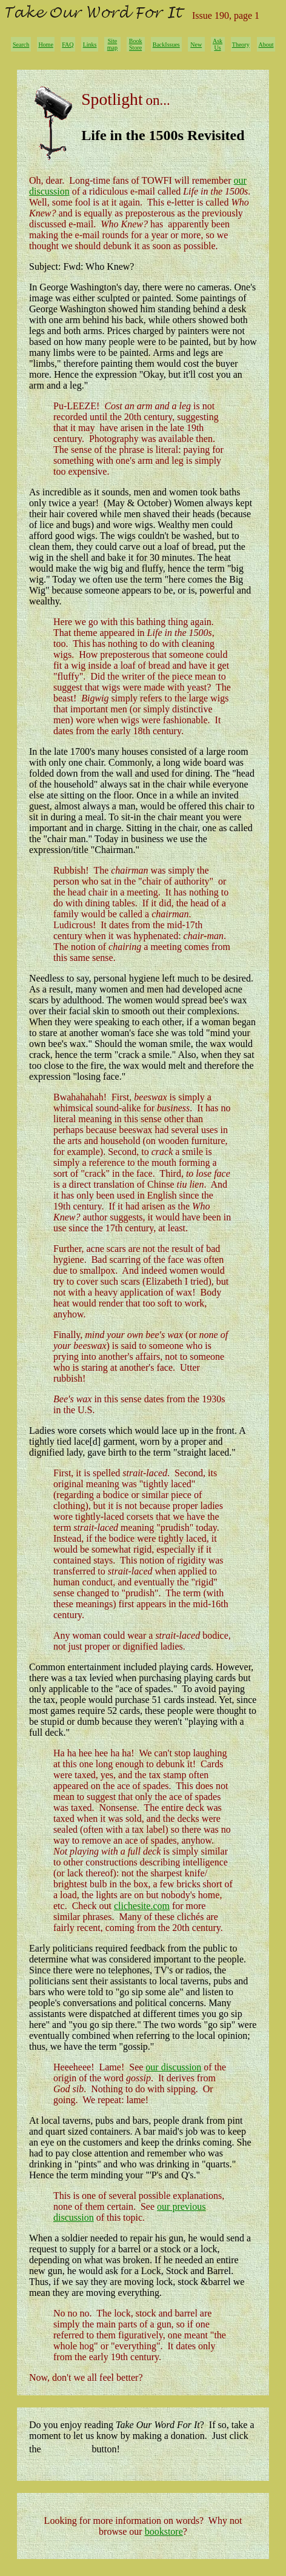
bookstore (164, 2531)
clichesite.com (142, 1906)
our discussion (173, 2067)
